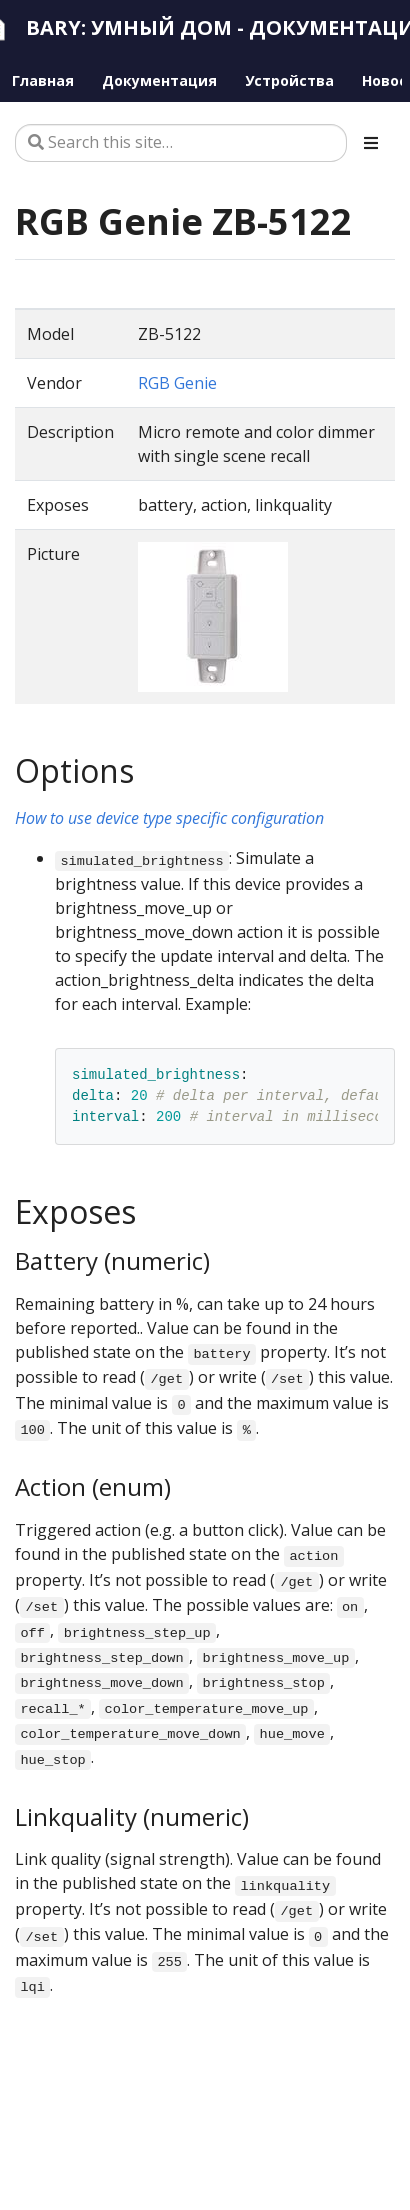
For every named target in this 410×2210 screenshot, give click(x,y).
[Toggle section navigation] (371, 143)
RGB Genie (177, 383)
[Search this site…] (181, 143)
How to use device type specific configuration (169, 818)
